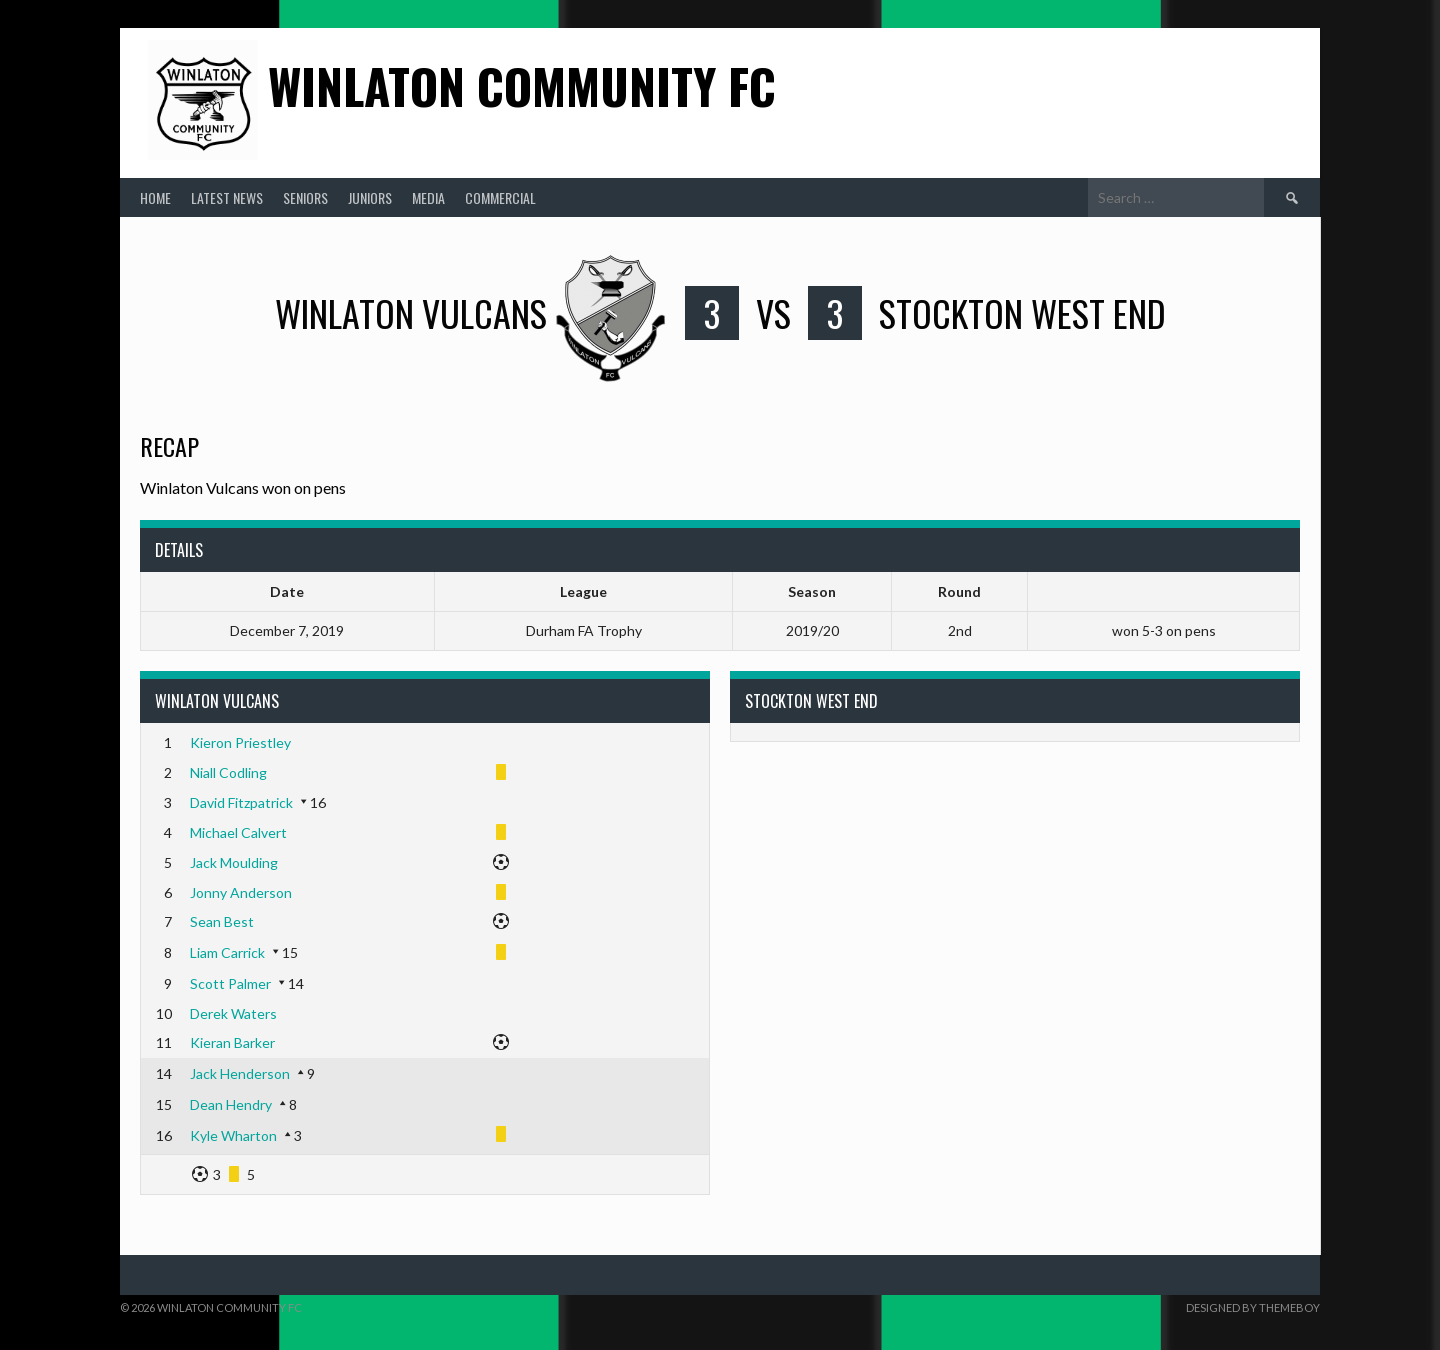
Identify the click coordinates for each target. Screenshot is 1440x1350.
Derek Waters (233, 1013)
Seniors (305, 197)
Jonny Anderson (241, 892)
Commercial (500, 197)
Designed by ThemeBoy (1253, 1307)
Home (155, 197)
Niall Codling (228, 772)
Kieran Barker (232, 1042)
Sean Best (222, 921)
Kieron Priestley (240, 742)
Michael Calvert (238, 832)
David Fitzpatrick (241, 802)
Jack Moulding (234, 862)
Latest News (227, 197)
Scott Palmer (230, 983)
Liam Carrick (227, 952)
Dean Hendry (231, 1104)
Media (428, 197)
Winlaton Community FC (522, 85)
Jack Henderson (240, 1073)
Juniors (370, 197)
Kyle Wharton (233, 1135)
